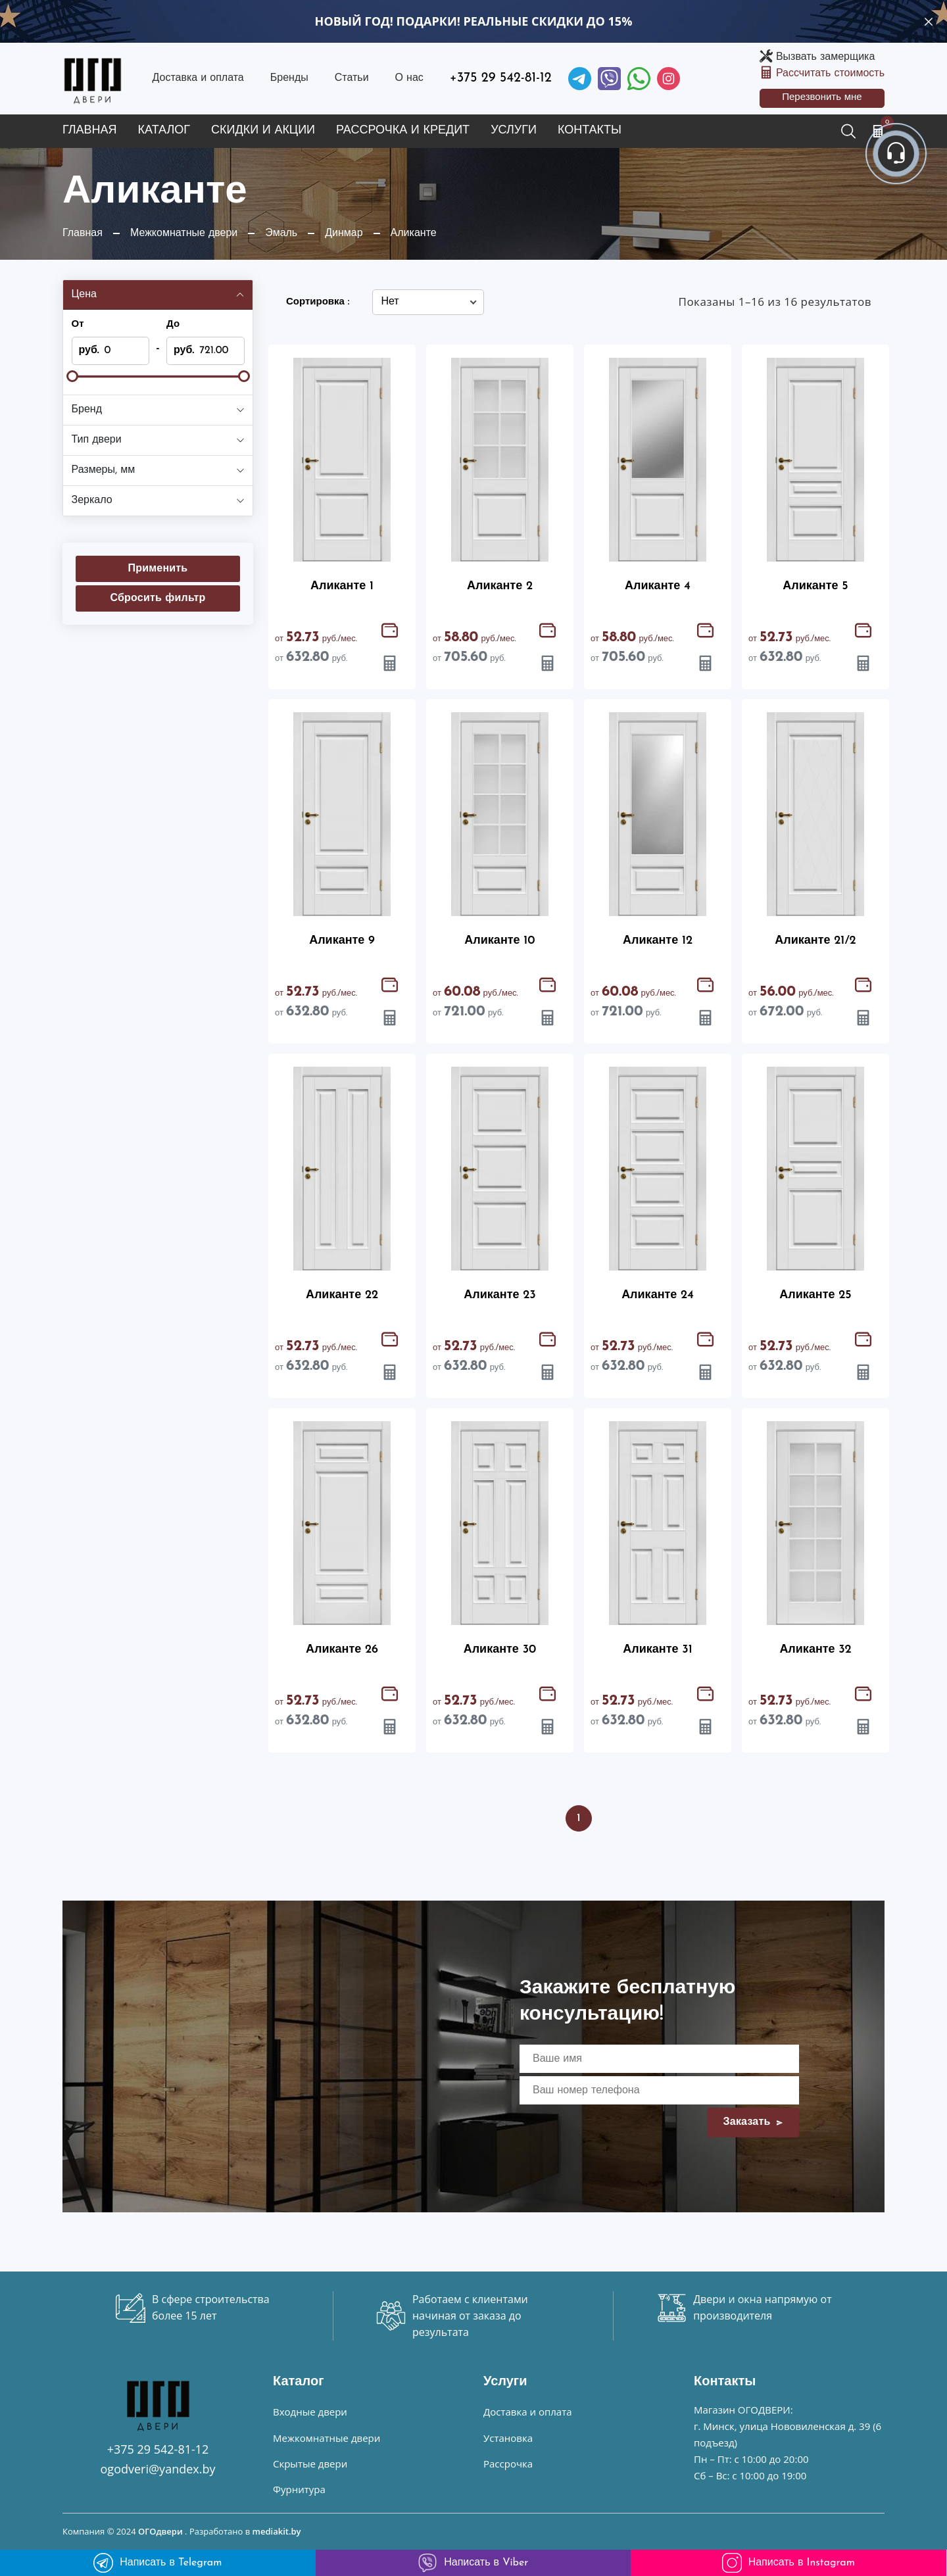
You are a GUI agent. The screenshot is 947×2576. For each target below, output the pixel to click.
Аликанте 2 (500, 586)
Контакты (589, 130)
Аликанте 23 (500, 1295)
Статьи (352, 78)
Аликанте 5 (815, 586)
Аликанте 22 (342, 1295)
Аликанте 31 (657, 1649)
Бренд (87, 409)
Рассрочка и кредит (403, 130)
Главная (89, 130)
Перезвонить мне (822, 98)
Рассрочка (508, 2463)
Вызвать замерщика (825, 57)
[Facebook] (638, 78)
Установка (508, 2437)
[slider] (72, 376)
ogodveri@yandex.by (158, 2469)
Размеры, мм (103, 470)
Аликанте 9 (342, 941)
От (78, 324)
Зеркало (92, 500)
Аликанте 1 (342, 586)
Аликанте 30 (500, 1649)
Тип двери (97, 440)
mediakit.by (277, 2531)
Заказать (753, 2122)
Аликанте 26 (342, 1649)
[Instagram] (668, 78)
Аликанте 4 (658, 586)
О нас (409, 78)
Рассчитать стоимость (830, 73)
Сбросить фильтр (157, 598)
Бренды (289, 78)
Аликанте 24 (657, 1295)
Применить (158, 569)
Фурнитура (299, 2489)
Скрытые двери (310, 2463)
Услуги (514, 130)
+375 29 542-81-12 (501, 78)
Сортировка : (317, 302)
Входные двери (310, 2411)
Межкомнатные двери (326, 2437)
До (173, 324)
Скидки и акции (263, 130)
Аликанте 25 (815, 1295)
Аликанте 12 (657, 941)
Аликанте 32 (815, 1649)
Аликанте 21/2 (815, 941)
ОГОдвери (160, 2531)
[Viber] (609, 78)
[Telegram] (579, 78)
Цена (84, 294)
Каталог (164, 130)
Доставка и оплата (197, 78)
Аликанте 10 (499, 941)
